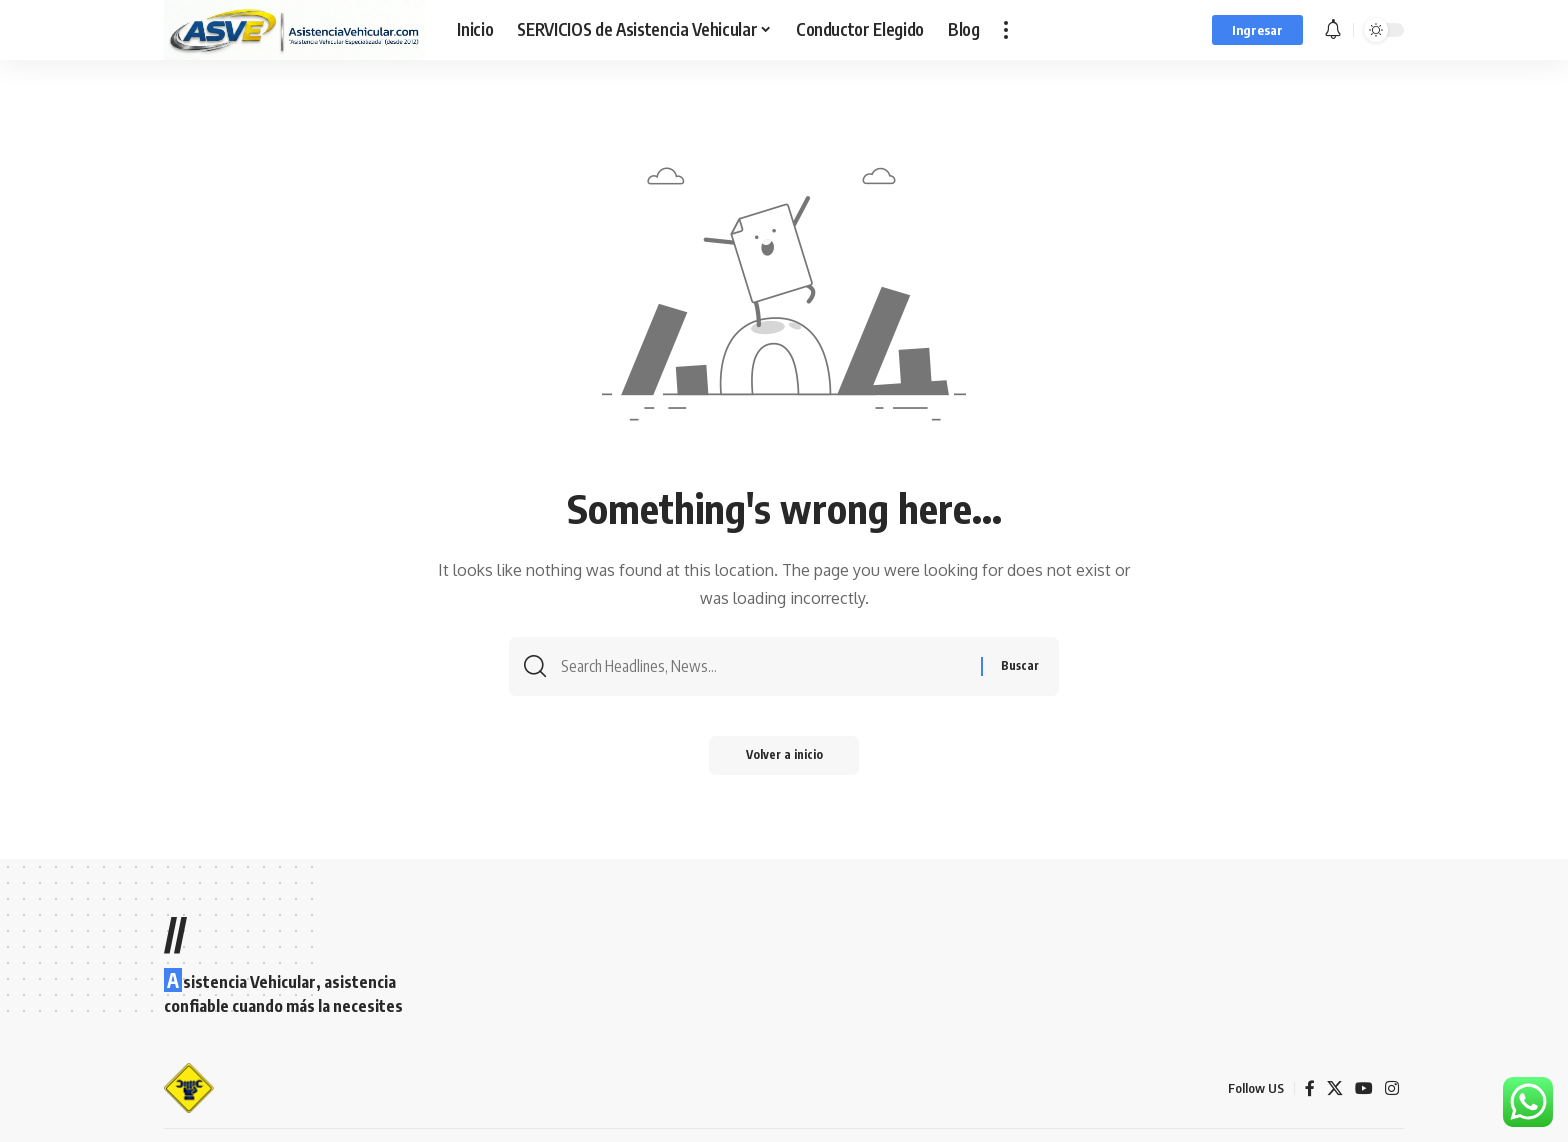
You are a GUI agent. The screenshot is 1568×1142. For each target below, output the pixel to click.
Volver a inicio (784, 758)
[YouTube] (1364, 1088)
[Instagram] (1392, 1088)
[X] (1335, 1088)
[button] (1006, 30)
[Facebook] (1310, 1088)
